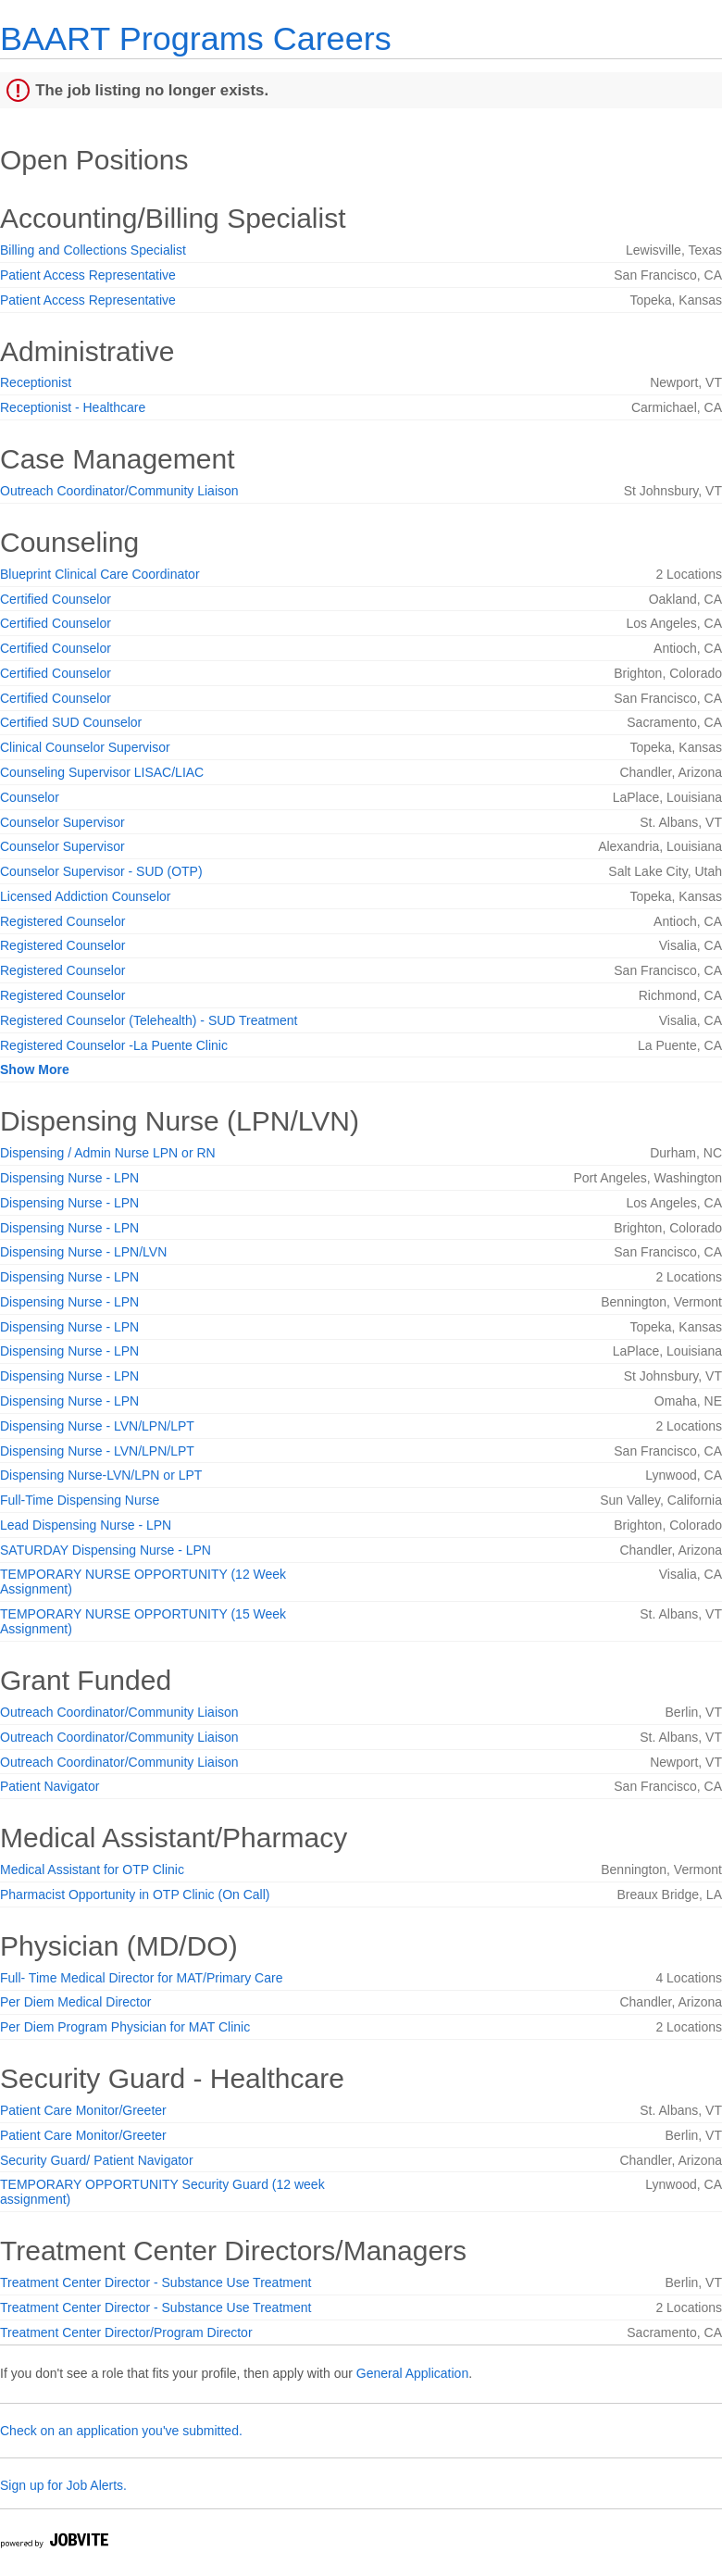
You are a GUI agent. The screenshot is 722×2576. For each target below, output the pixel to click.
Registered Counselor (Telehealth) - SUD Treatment (148, 1020)
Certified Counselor (55, 599)
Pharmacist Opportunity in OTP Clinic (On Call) (135, 1894)
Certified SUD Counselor (71, 722)
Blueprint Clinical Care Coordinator (100, 574)
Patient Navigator (49, 1786)
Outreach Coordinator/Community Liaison (119, 490)
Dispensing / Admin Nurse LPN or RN (108, 1152)
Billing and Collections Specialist (93, 250)
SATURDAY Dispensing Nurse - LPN (105, 1550)
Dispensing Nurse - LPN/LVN (83, 1251)
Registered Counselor (62, 921)
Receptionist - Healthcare (72, 407)
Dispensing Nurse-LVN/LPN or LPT (101, 1475)
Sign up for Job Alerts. (63, 2485)
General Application (412, 2373)
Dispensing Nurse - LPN (69, 1177)
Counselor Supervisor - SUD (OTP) (101, 871)
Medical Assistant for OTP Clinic (92, 1869)
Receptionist (35, 382)
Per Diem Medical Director (75, 2002)
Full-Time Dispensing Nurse (79, 1500)
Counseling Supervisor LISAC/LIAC (102, 772)
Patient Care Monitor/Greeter (83, 2110)
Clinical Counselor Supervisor (85, 747)
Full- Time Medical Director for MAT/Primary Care (141, 1977)
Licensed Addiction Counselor (85, 896)
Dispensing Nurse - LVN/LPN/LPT (97, 1426)
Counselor (29, 797)
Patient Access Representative (88, 275)
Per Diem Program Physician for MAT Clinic (125, 2027)
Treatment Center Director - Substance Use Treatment (155, 2282)
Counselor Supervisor (62, 822)
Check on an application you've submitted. (121, 2430)
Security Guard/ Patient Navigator (96, 2160)
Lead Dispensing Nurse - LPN (85, 1525)
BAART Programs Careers (196, 38)
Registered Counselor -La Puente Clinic (114, 1045)
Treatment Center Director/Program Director (126, 2332)
